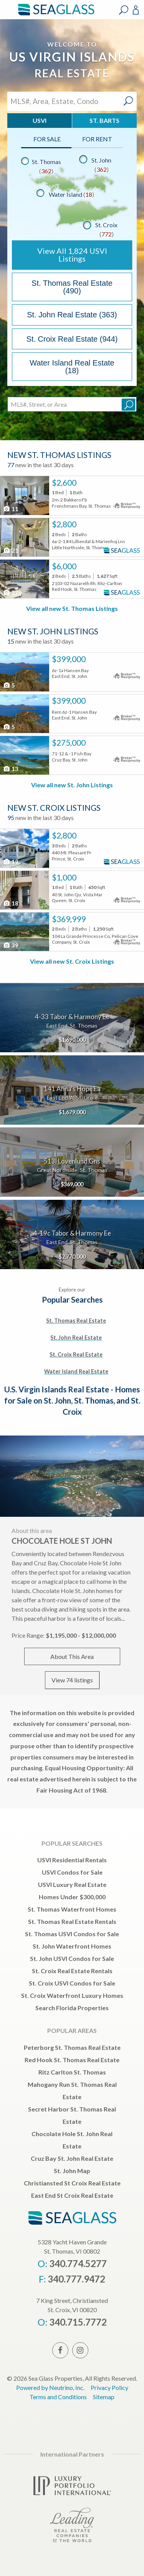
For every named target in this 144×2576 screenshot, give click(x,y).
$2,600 (64, 482)
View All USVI (72, 254)
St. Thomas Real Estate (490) (72, 287)
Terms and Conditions (58, 2396)
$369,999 (69, 919)
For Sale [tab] (47, 139)
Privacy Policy (109, 2387)
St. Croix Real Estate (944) (72, 339)
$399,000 (69, 659)
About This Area (72, 1656)
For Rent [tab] (97, 139)
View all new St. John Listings (72, 784)
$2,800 (64, 524)
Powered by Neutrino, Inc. (50, 2387)
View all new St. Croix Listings (72, 961)
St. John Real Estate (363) (72, 314)
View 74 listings (72, 1680)
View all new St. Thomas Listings (72, 608)
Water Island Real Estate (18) (72, 367)
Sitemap (103, 2396)
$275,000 (69, 742)
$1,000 (64, 877)
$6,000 (64, 566)
